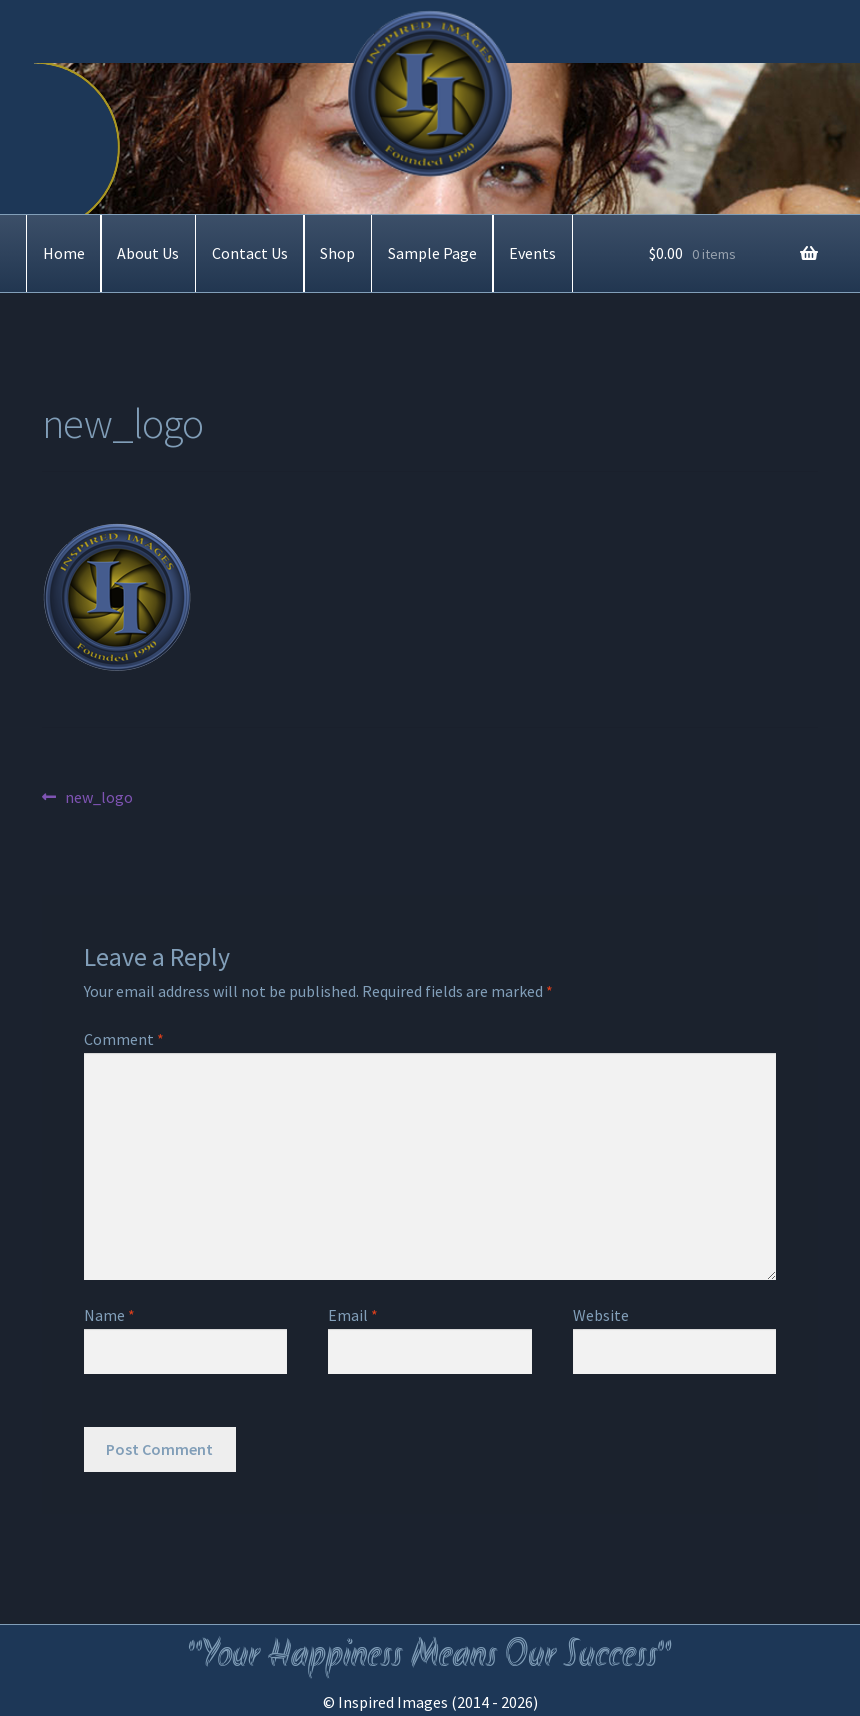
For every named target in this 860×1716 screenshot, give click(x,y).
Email (353, 1315)
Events (532, 253)
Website (601, 1315)
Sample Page (432, 253)
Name (109, 1315)
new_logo (98, 798)
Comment (124, 1039)
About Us (148, 253)
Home (64, 253)
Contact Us (250, 253)
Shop (337, 253)
